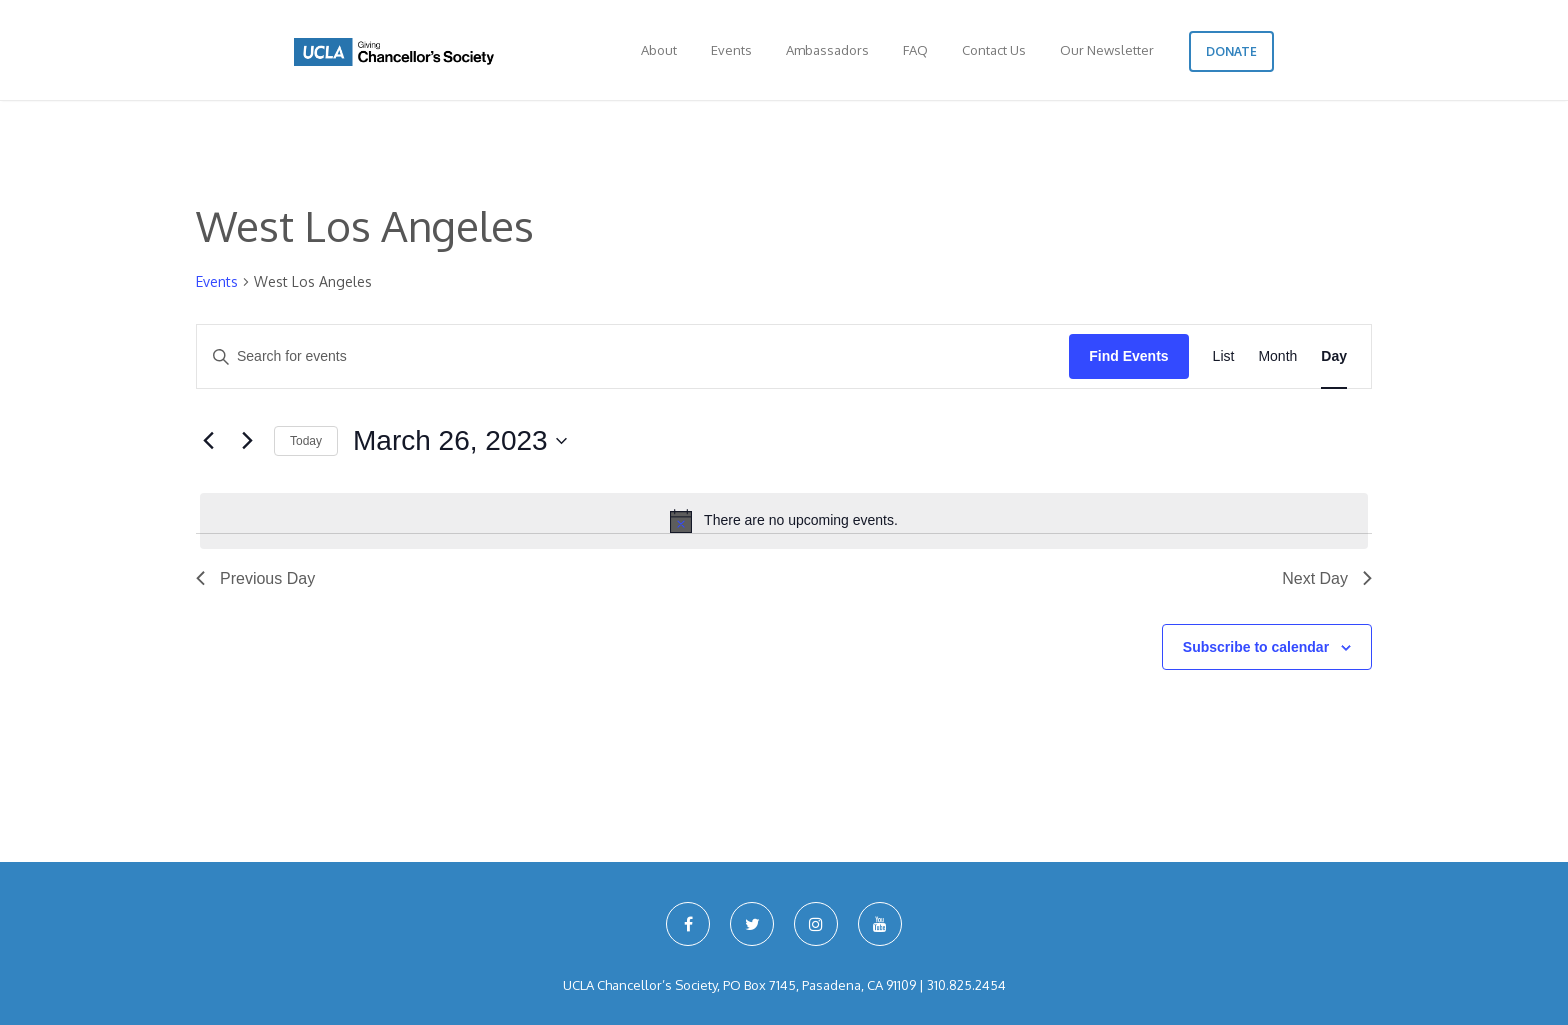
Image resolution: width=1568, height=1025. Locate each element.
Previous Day (255, 578)
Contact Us (994, 50)
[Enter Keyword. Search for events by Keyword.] (633, 356)
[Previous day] (208, 441)
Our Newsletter (1107, 50)
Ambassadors (827, 50)
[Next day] (247, 441)
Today (306, 441)
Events (731, 50)
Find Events (1128, 356)
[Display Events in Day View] (1334, 356)
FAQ (915, 50)
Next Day (1327, 578)
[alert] (784, 521)
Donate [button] (1231, 51)
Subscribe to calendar (1256, 647)
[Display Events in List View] (1224, 356)
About (659, 50)
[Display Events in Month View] (1277, 356)
